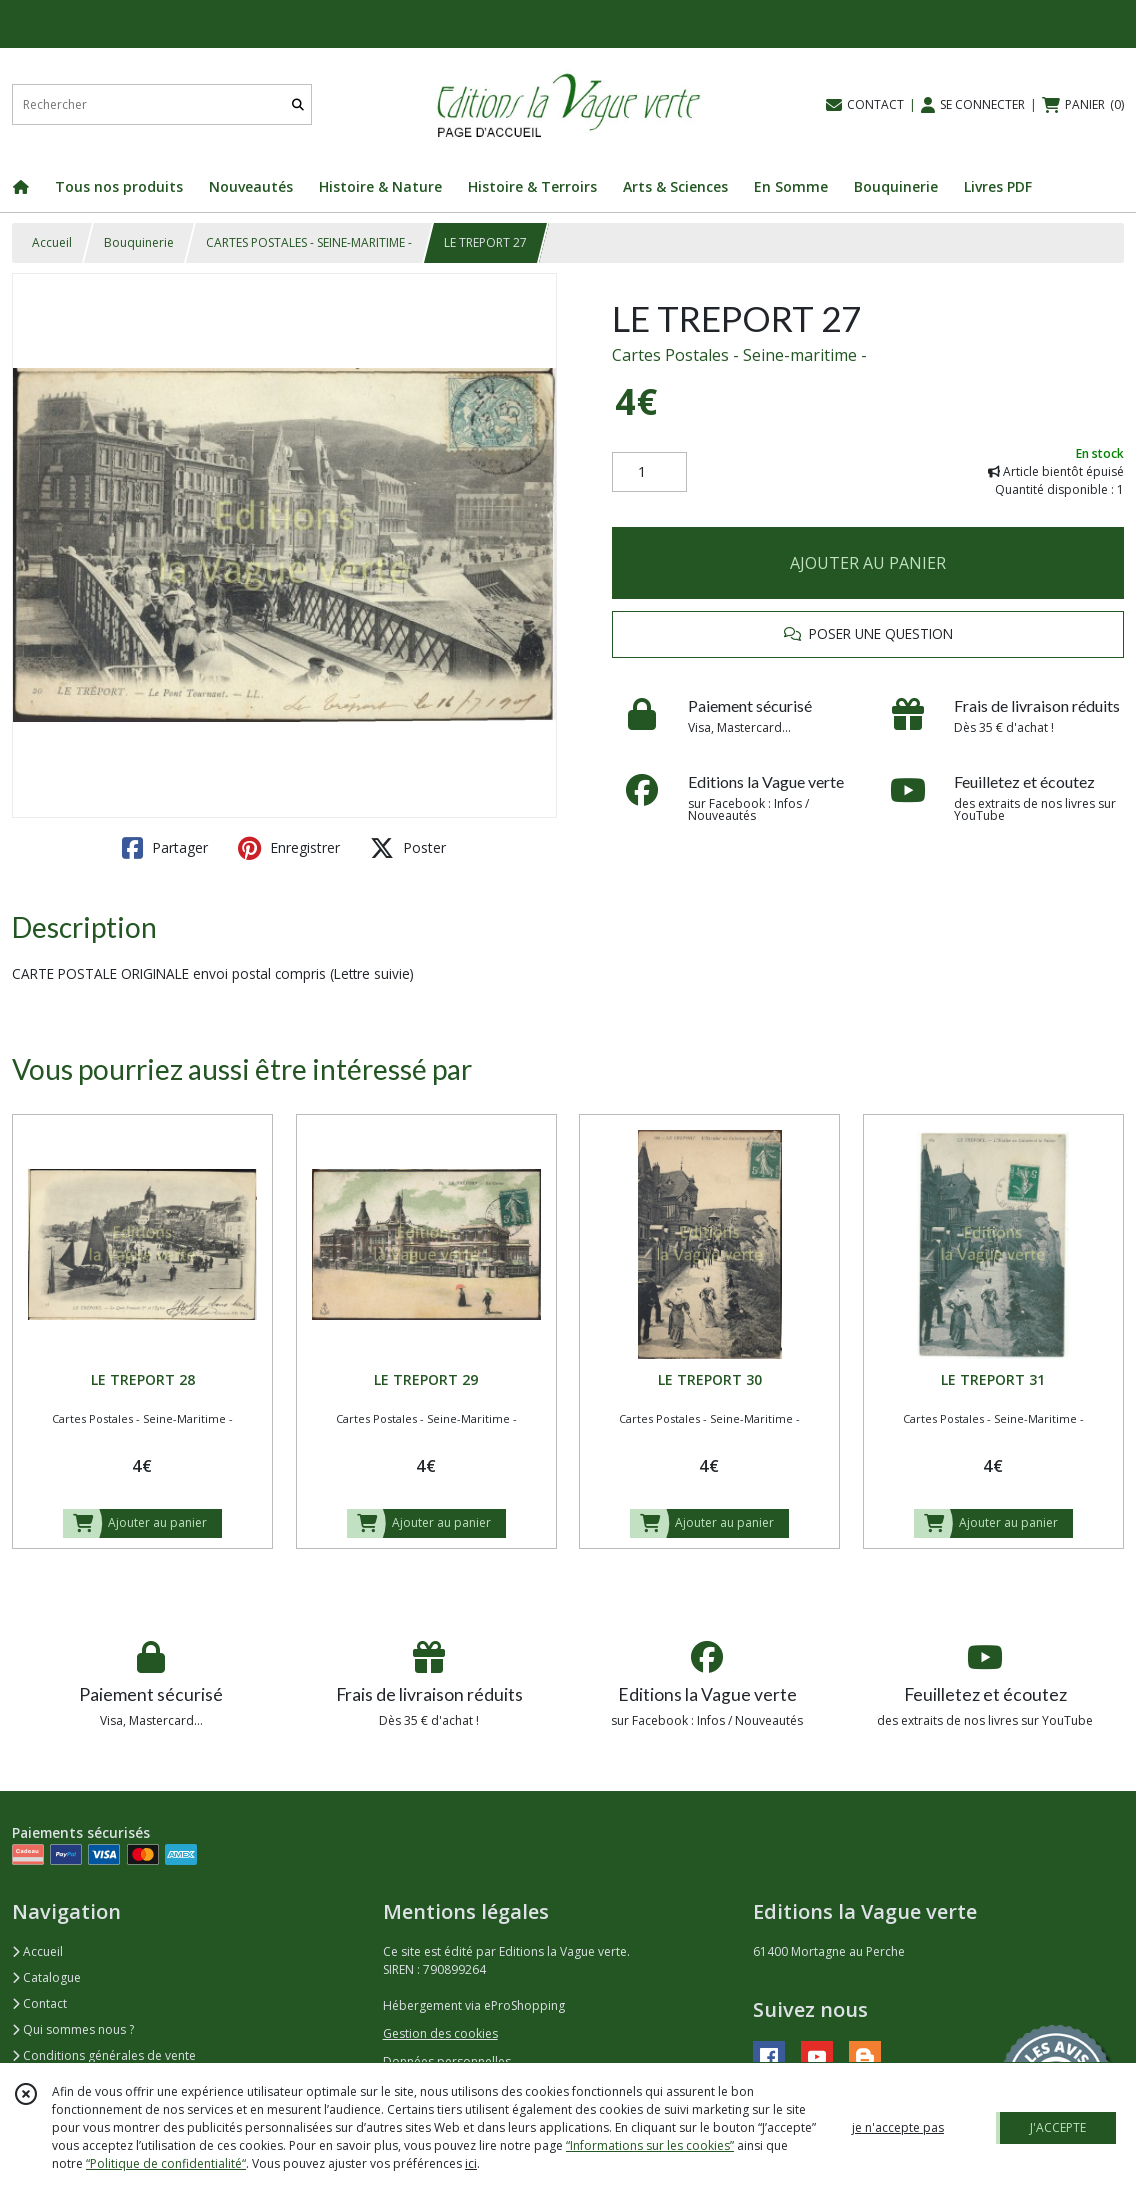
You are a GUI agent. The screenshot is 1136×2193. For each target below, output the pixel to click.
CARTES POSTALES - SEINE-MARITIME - (309, 242)
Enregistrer (289, 848)
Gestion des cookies (440, 2033)
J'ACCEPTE (1058, 2127)
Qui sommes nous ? (73, 2029)
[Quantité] (649, 472)
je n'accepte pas (898, 2127)
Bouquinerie (139, 242)
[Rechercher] (298, 104)
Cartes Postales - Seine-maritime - (739, 355)
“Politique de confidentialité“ (166, 2163)
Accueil (52, 242)
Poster (408, 848)
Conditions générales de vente (104, 2055)
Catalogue (46, 1977)
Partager (165, 848)
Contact (39, 2003)
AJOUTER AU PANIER (868, 563)
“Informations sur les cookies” (650, 2145)
